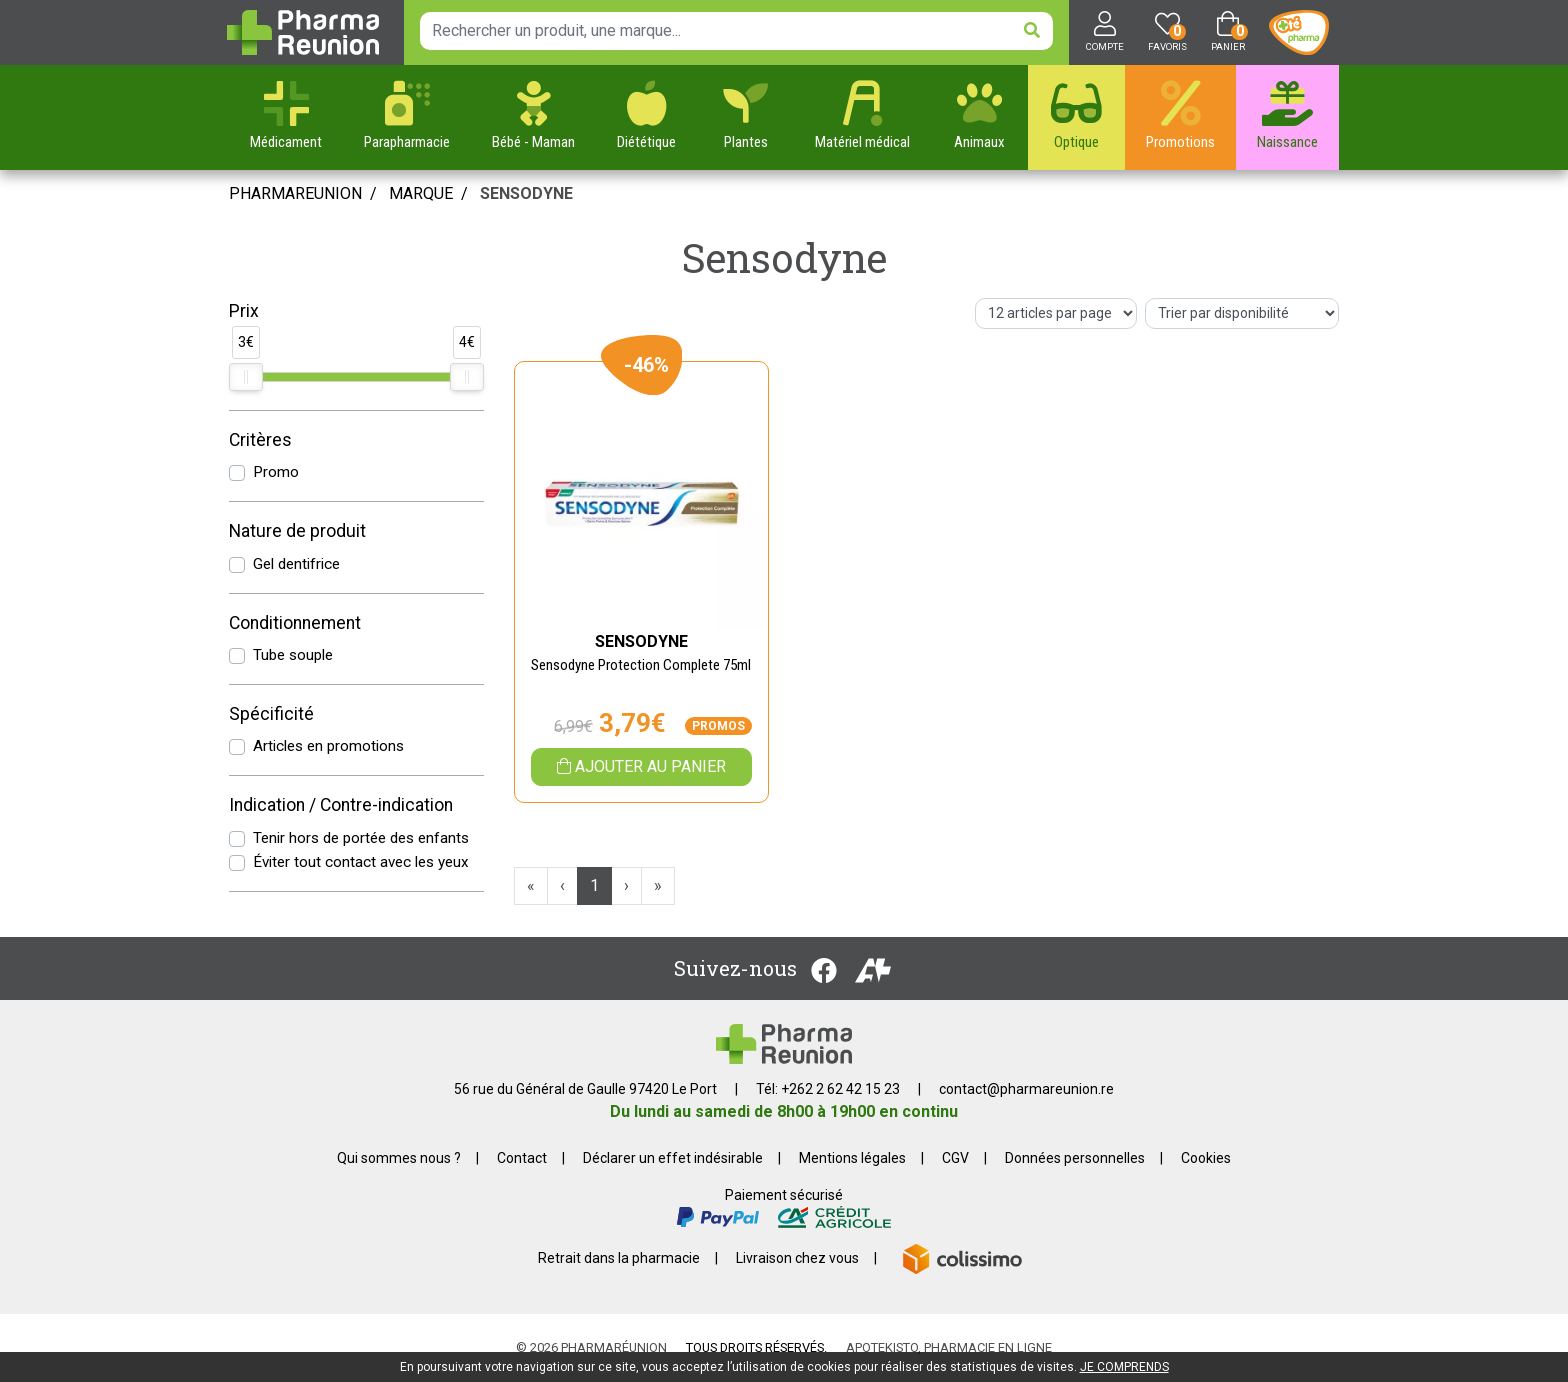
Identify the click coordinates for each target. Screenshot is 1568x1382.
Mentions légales (852, 1158)
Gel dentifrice (296, 564)
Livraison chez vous (797, 1258)
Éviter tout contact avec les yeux (361, 862)
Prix (244, 311)
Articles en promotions (328, 746)
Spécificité (271, 714)
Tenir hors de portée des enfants (361, 838)
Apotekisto (949, 1347)
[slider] (246, 377)
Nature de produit (297, 531)
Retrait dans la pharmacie (619, 1258)
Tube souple (293, 655)
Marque (421, 193)
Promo (276, 472)
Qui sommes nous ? (399, 1158)
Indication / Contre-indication (341, 805)
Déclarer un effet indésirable (673, 1158)
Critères (260, 440)
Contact (522, 1158)
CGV (955, 1158)
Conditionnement (295, 623)
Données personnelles (1075, 1158)
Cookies (1206, 1158)
